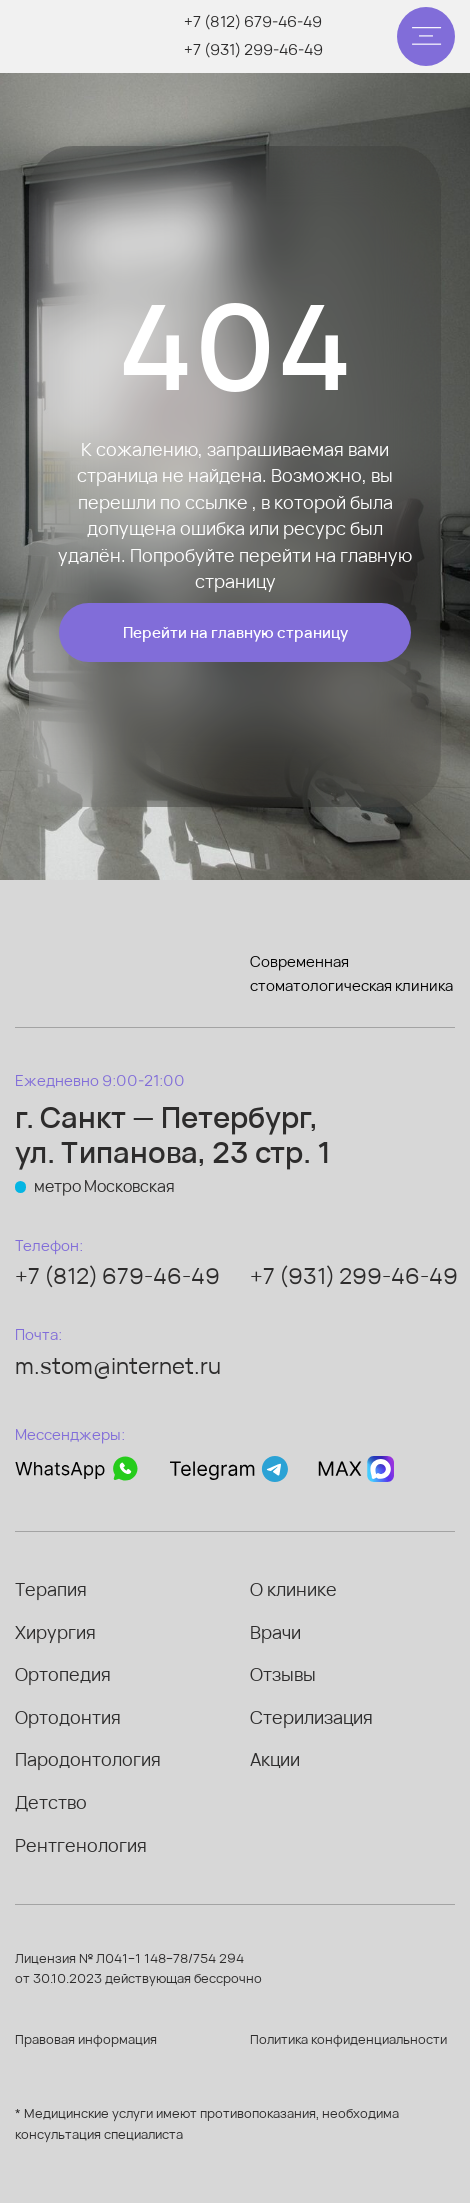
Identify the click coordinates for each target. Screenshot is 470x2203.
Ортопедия (63, 1674)
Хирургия (55, 1632)
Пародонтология (88, 1759)
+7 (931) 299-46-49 (253, 49)
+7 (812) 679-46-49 (253, 21)
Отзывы (283, 1674)
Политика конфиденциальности (348, 2039)
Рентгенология (81, 1845)
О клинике (293, 1589)
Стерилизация (311, 1717)
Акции (275, 1759)
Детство (51, 1802)
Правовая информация (86, 2039)
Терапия (51, 1589)
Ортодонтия (68, 1717)
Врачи (275, 1632)
